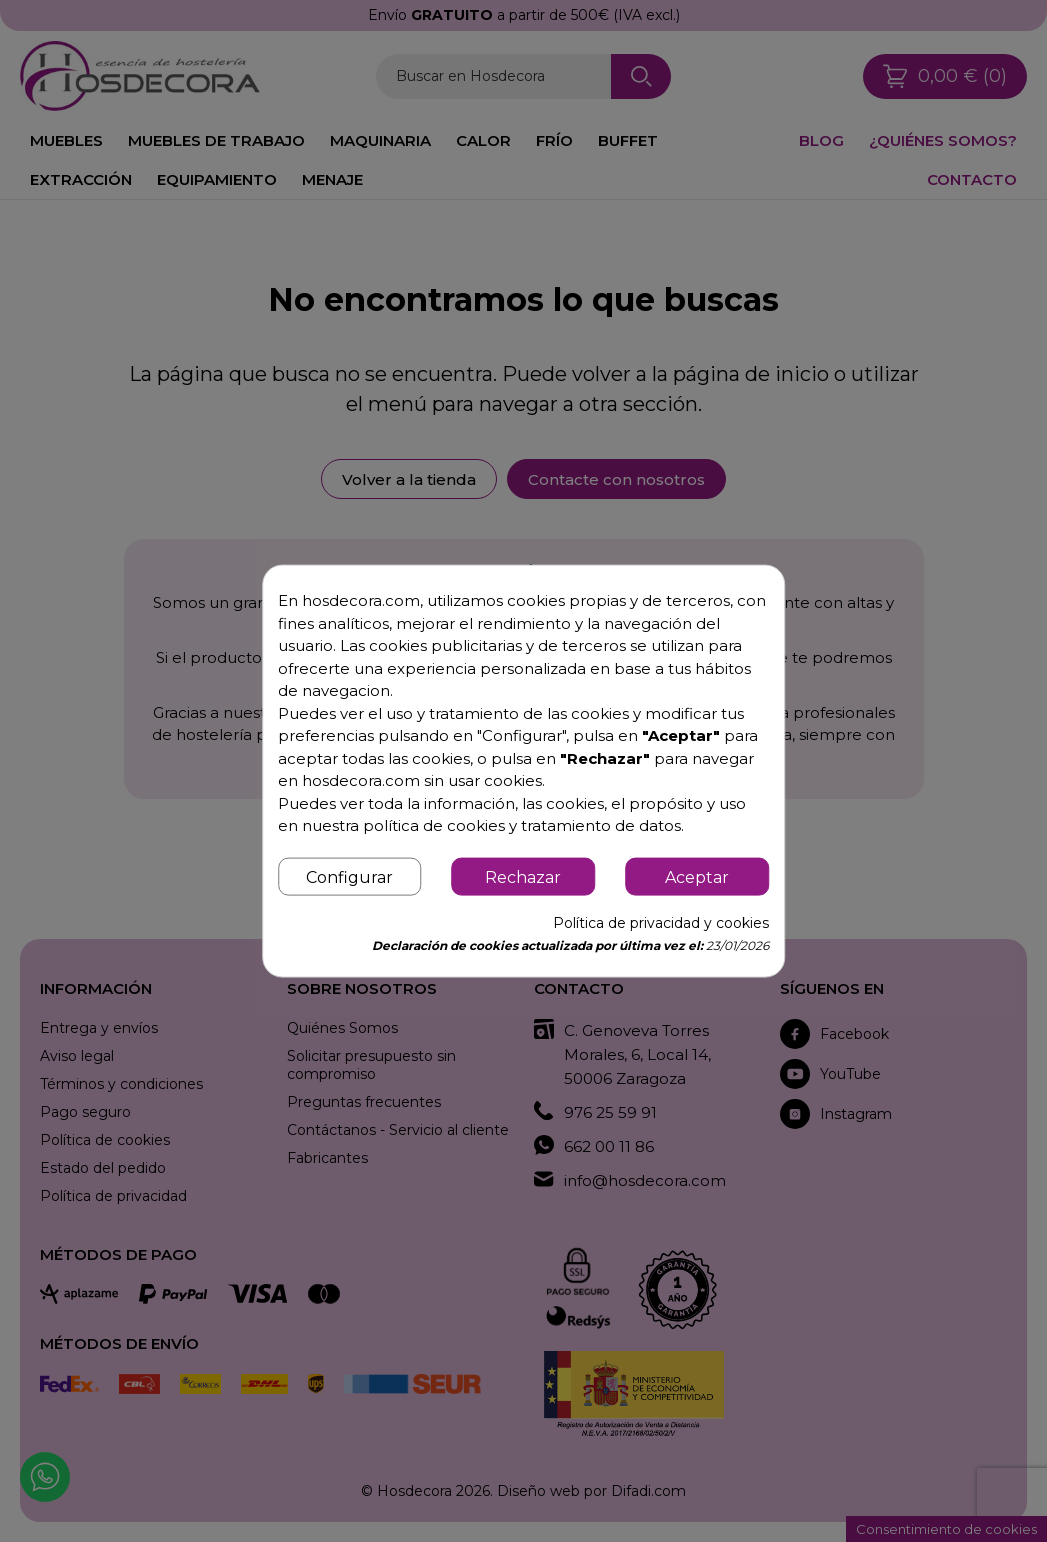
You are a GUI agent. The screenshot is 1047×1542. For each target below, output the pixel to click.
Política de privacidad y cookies (661, 922)
